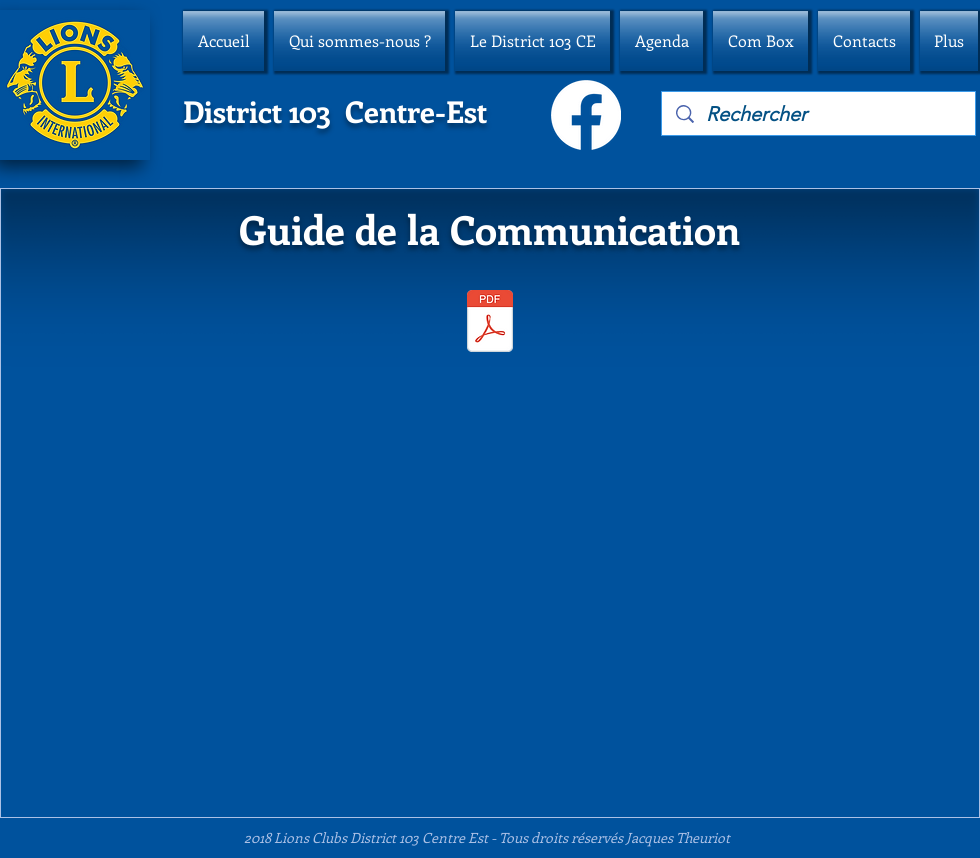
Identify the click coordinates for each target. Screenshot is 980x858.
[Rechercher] (819, 114)
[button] (359, 41)
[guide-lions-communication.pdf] (490, 323)
